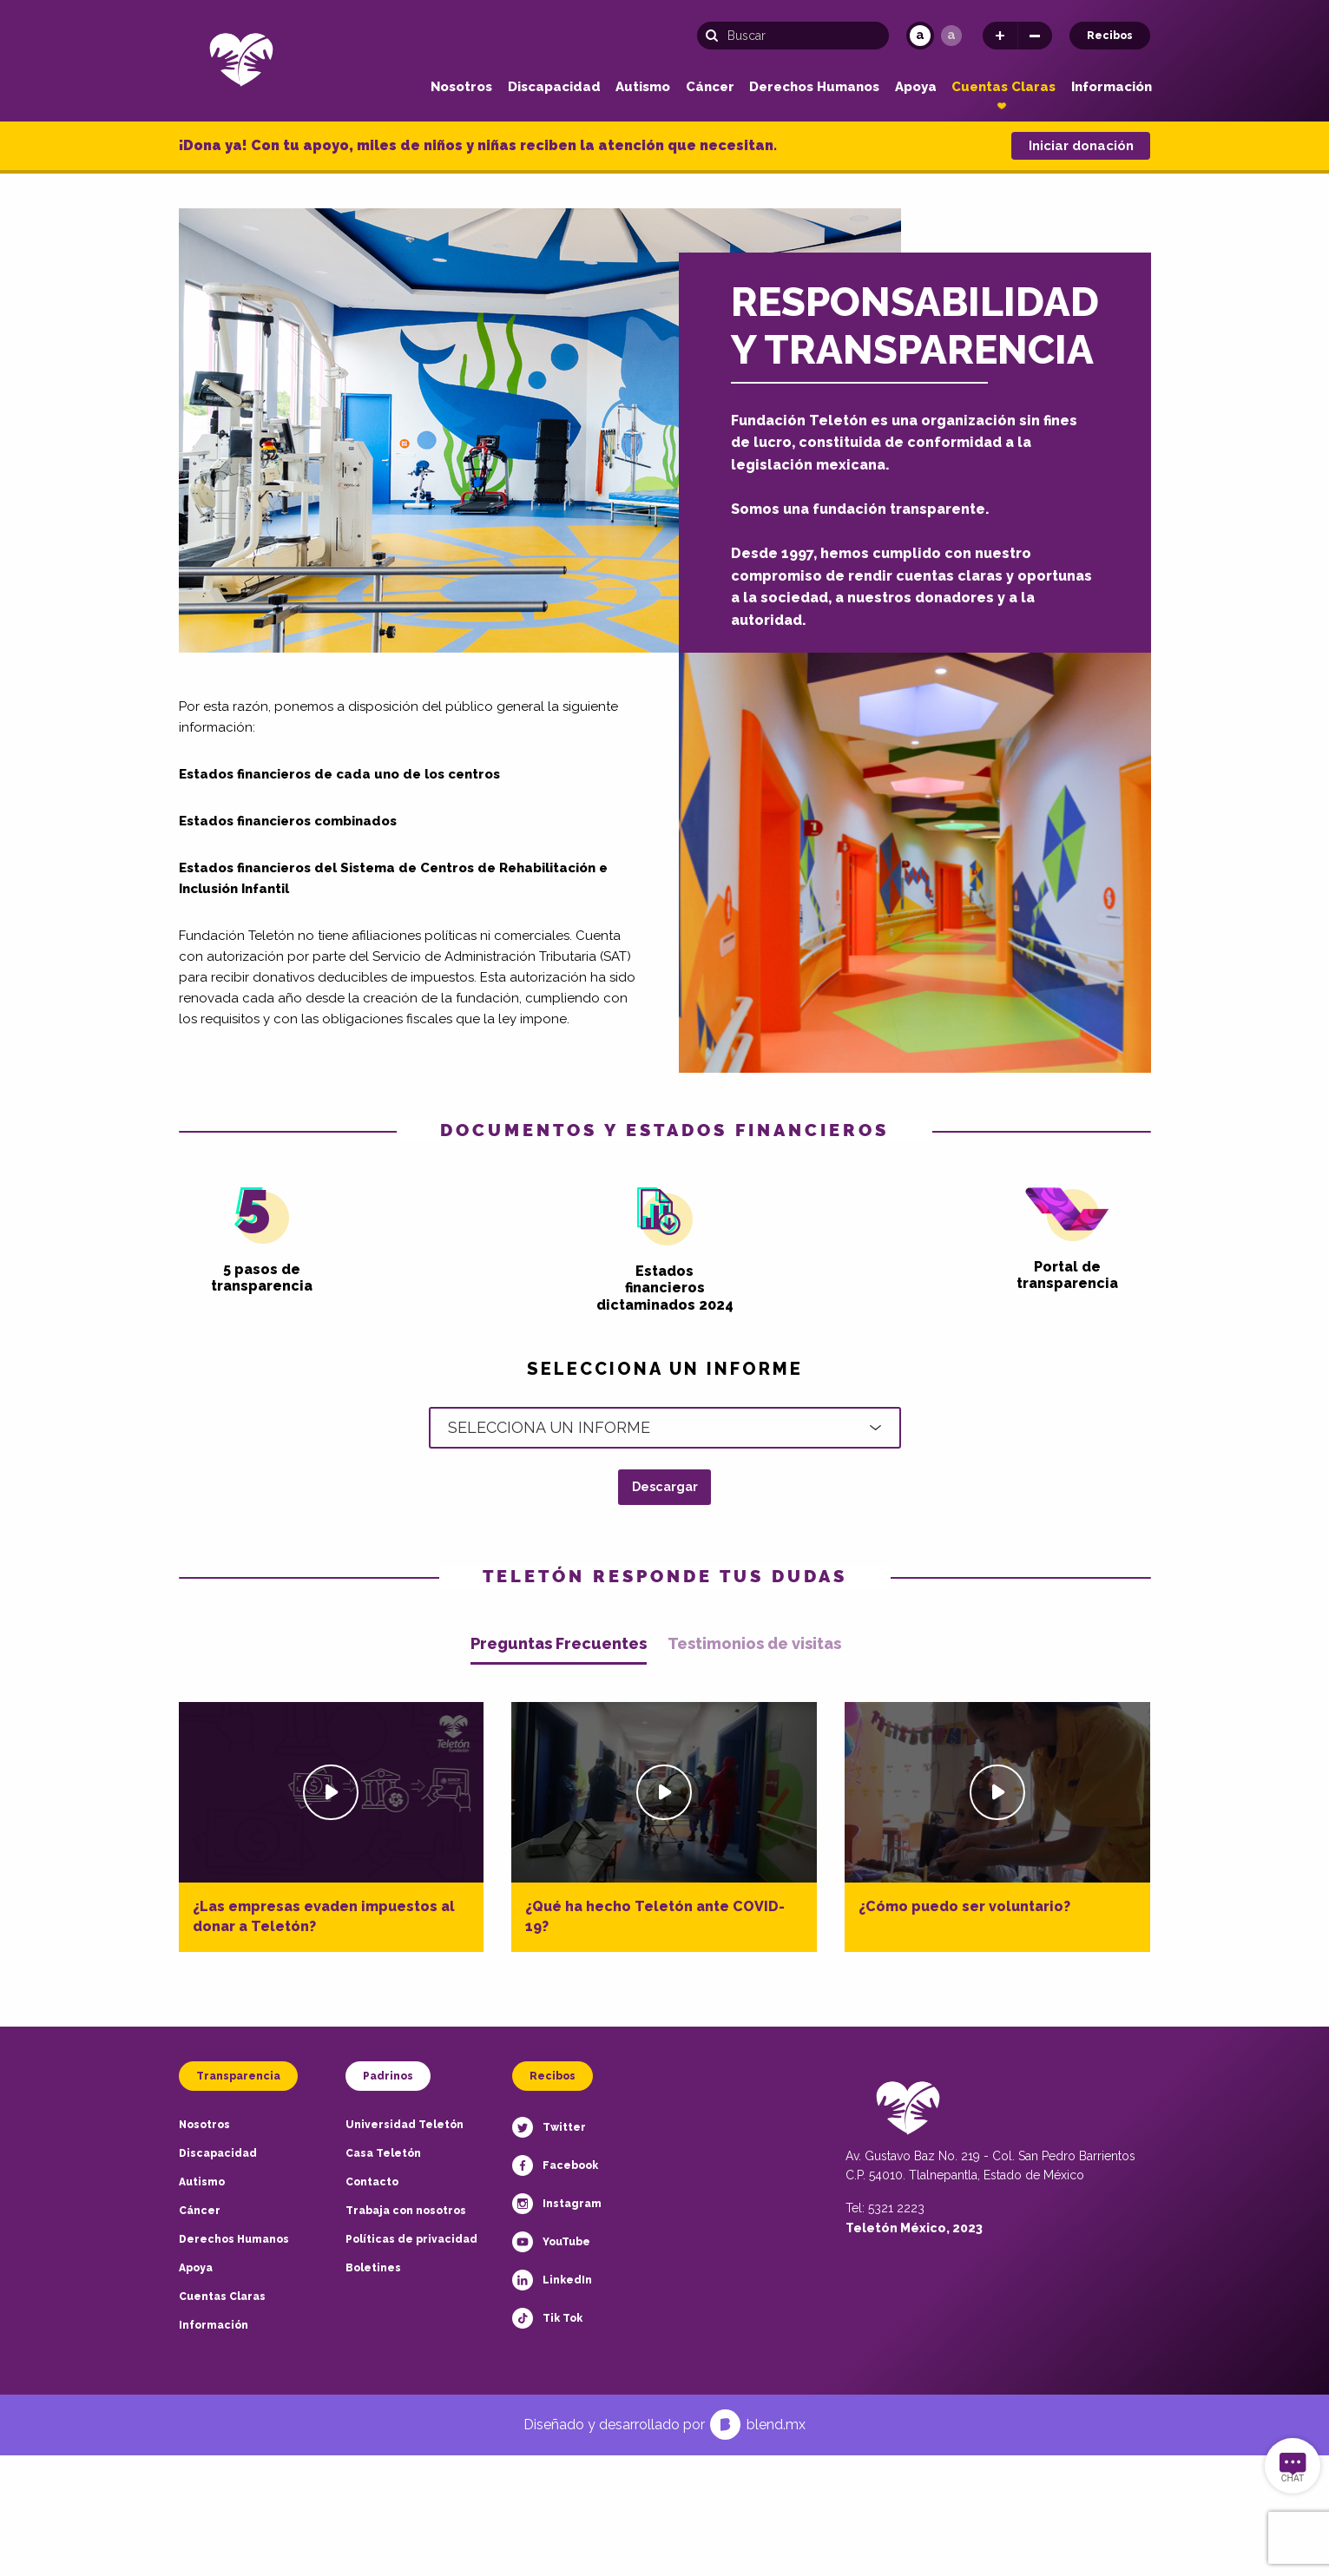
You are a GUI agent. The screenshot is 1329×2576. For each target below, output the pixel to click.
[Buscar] (716, 35)
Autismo (642, 87)
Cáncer (710, 87)
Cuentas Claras (1003, 87)
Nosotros (461, 87)
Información (1111, 87)
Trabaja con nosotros (405, 2211)
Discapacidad (554, 87)
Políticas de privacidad (411, 2239)
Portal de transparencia (1067, 1239)
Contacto (371, 2182)
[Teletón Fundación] (241, 58)
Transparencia (238, 2076)
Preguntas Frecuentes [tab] (558, 1644)
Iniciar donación (1081, 146)
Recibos (1110, 36)
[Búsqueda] (793, 35)
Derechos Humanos (814, 87)
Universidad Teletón (404, 2125)
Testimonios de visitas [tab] (754, 1644)
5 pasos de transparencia (262, 1240)
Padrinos (388, 2076)
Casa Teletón (383, 2153)
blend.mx (776, 2424)
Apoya (916, 87)
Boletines (373, 2268)
